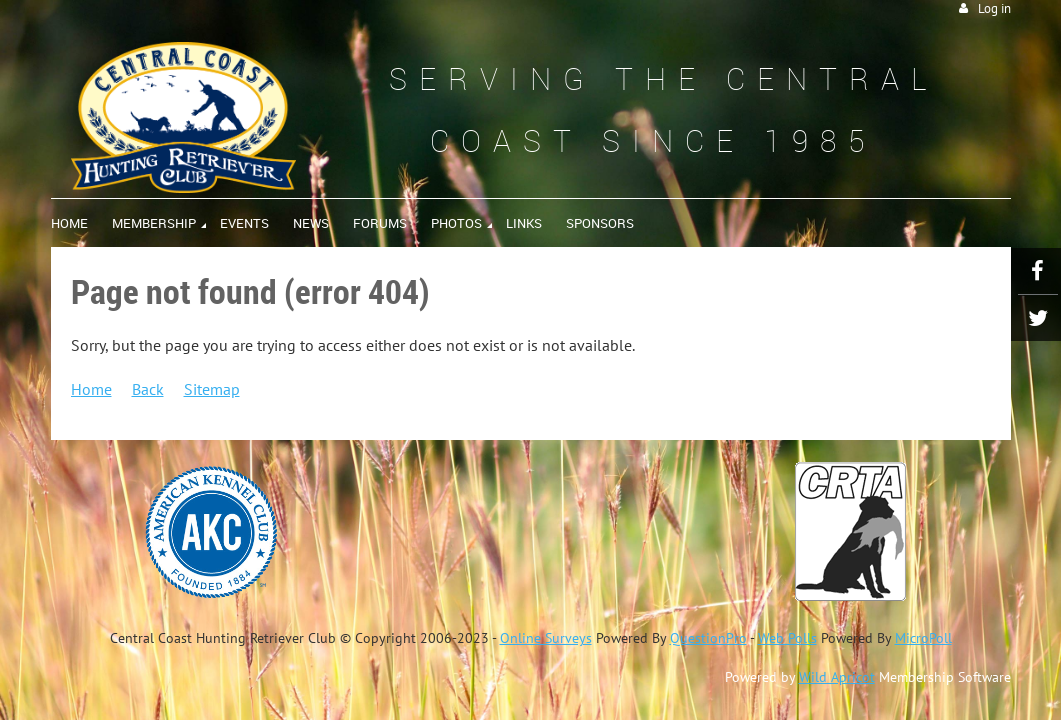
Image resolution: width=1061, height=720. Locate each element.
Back (148, 389)
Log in (994, 8)
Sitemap (212, 389)
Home (91, 389)
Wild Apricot (837, 677)
